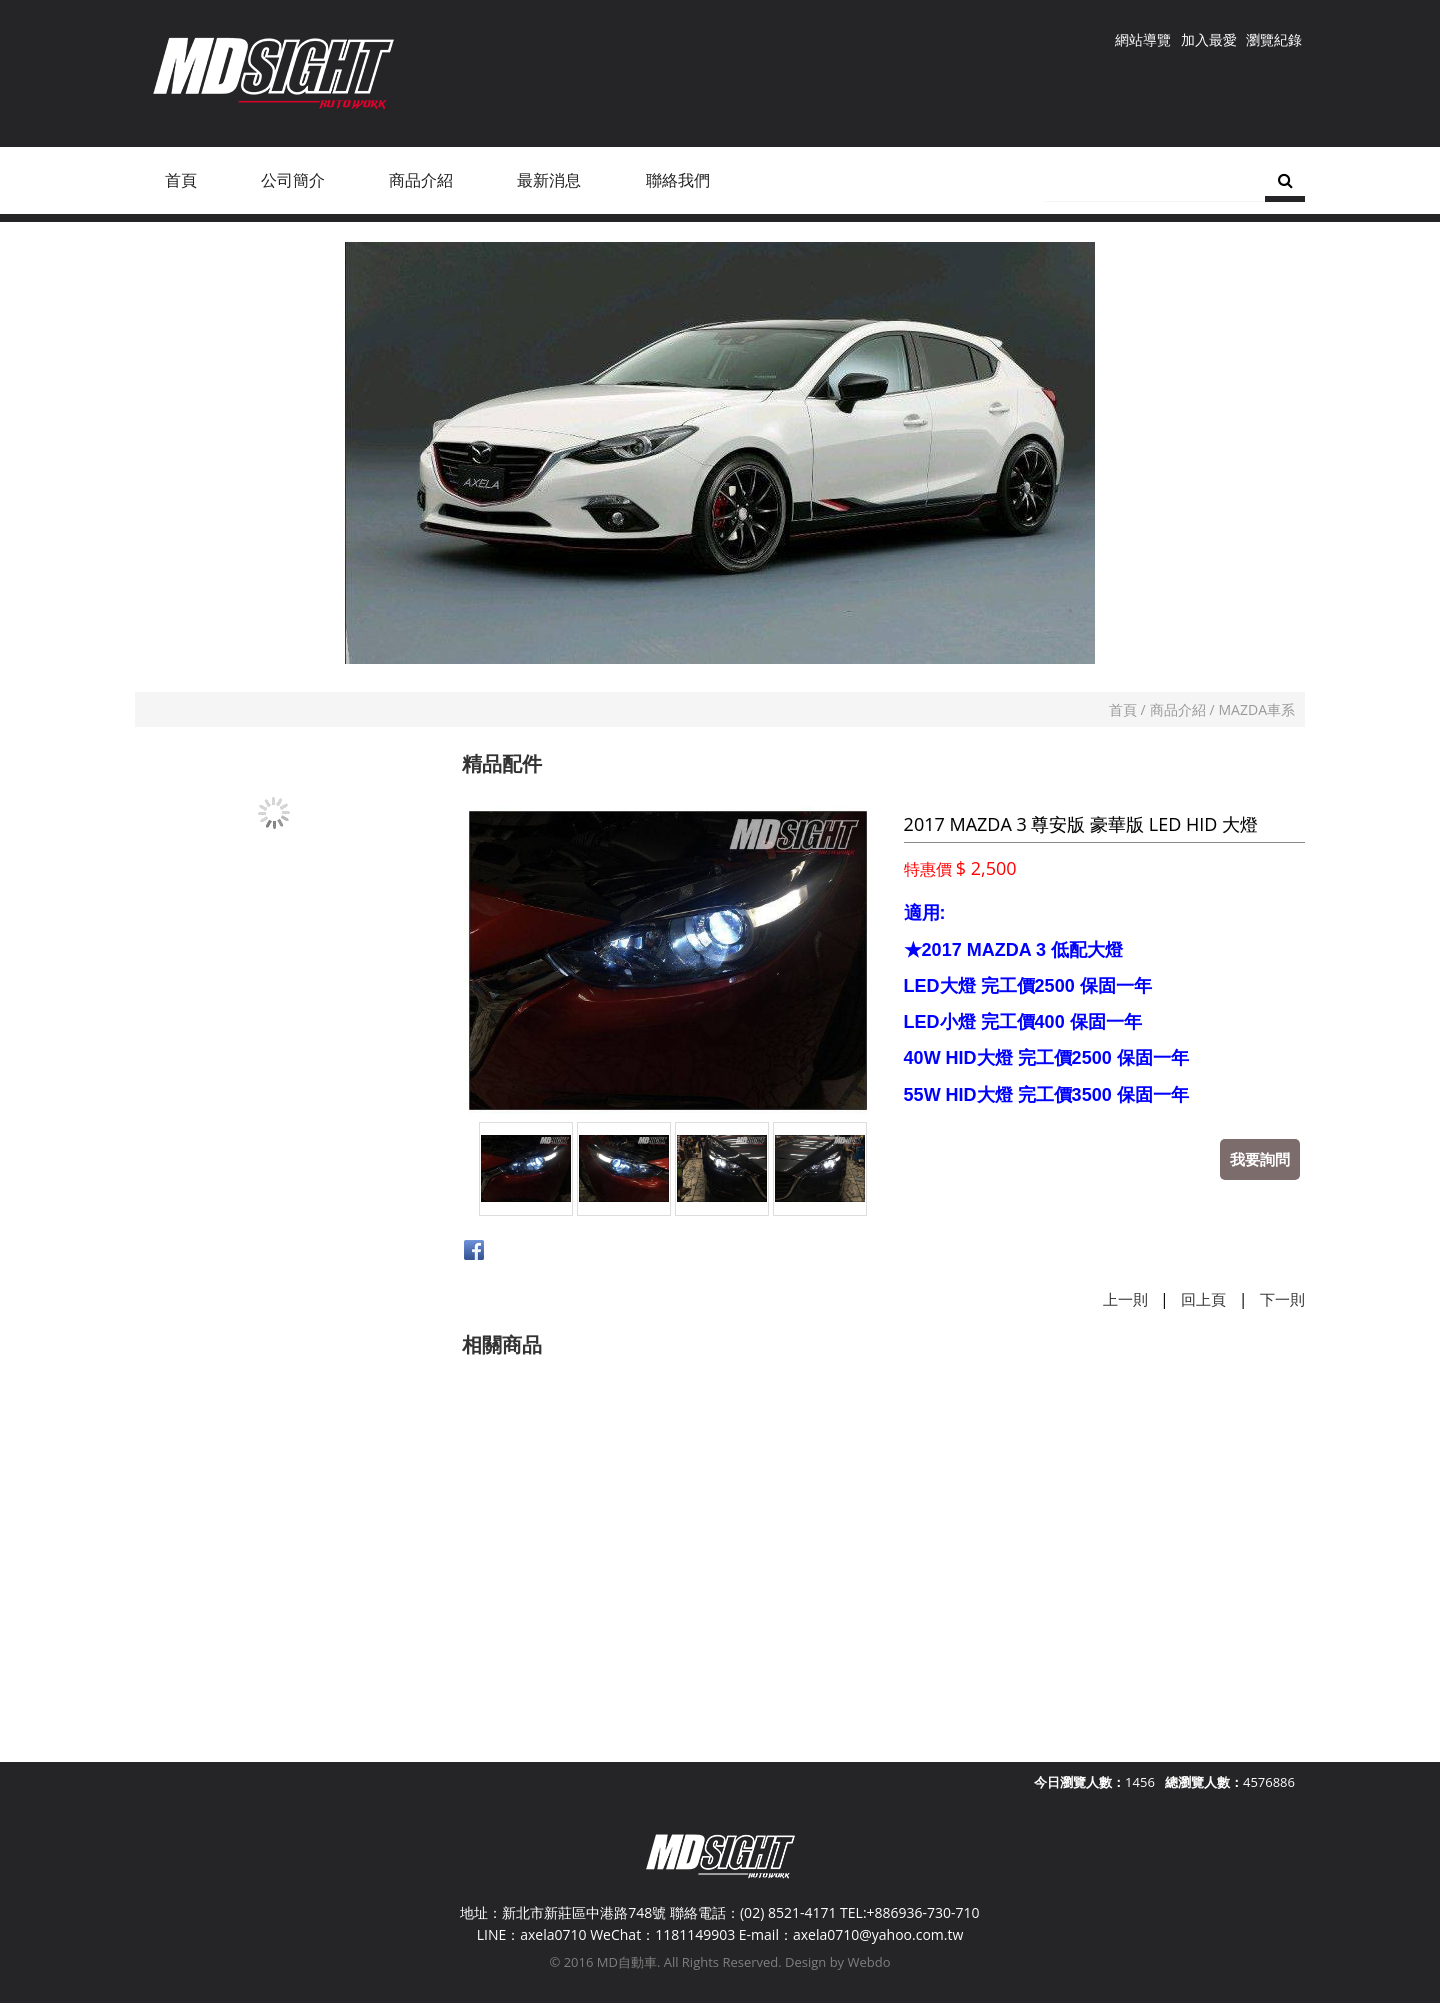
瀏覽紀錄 (1274, 39)
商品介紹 (1178, 709)
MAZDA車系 (1257, 709)
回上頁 (1203, 1299)
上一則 (1125, 1299)
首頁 (1123, 709)
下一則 (1282, 1299)
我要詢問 (1260, 1159)
